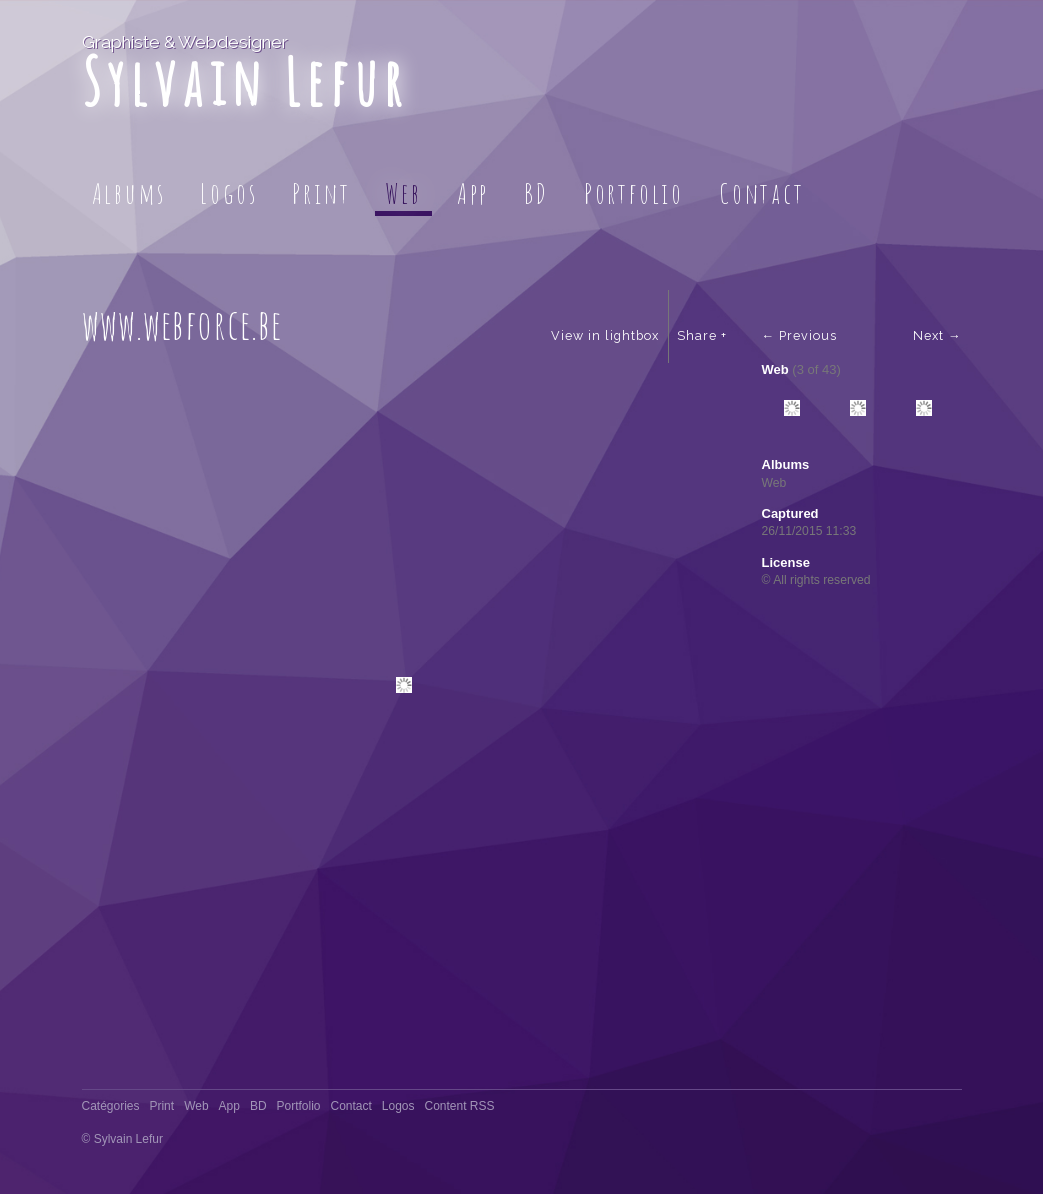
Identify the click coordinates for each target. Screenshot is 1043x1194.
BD (536, 193)
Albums (129, 193)
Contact (762, 193)
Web (403, 193)
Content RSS (459, 1106)
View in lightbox (605, 335)
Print (321, 193)
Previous (808, 335)
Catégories (111, 1106)
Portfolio (634, 193)
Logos (228, 193)
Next (928, 335)
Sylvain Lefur (245, 81)
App (473, 193)
